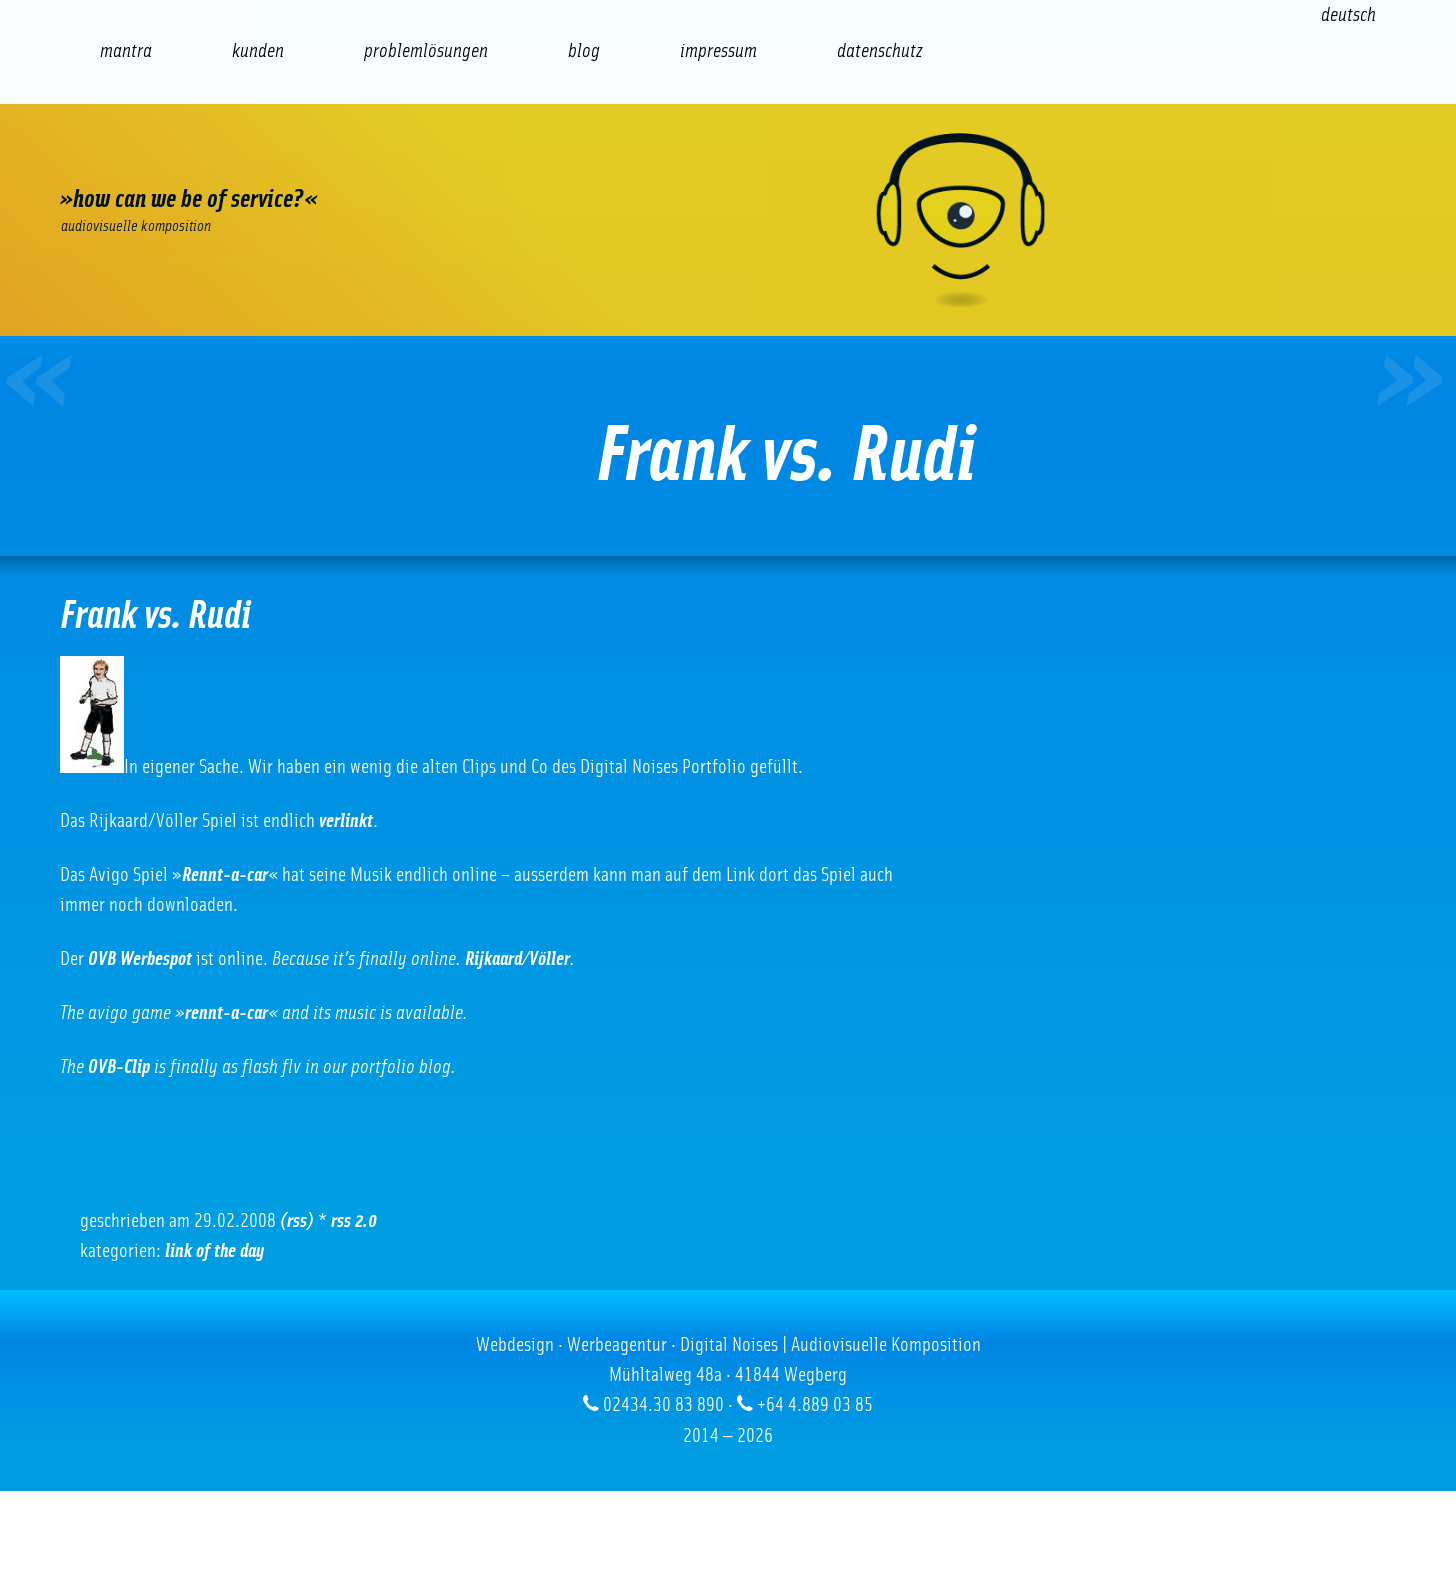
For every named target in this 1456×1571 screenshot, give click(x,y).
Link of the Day (214, 1251)
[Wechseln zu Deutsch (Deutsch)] (1348, 15)
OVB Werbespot (140, 959)
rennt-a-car (226, 1013)
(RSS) (297, 1221)
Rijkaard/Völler (517, 959)
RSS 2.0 (354, 1221)
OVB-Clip (119, 1067)
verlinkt (346, 821)
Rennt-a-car (225, 875)
